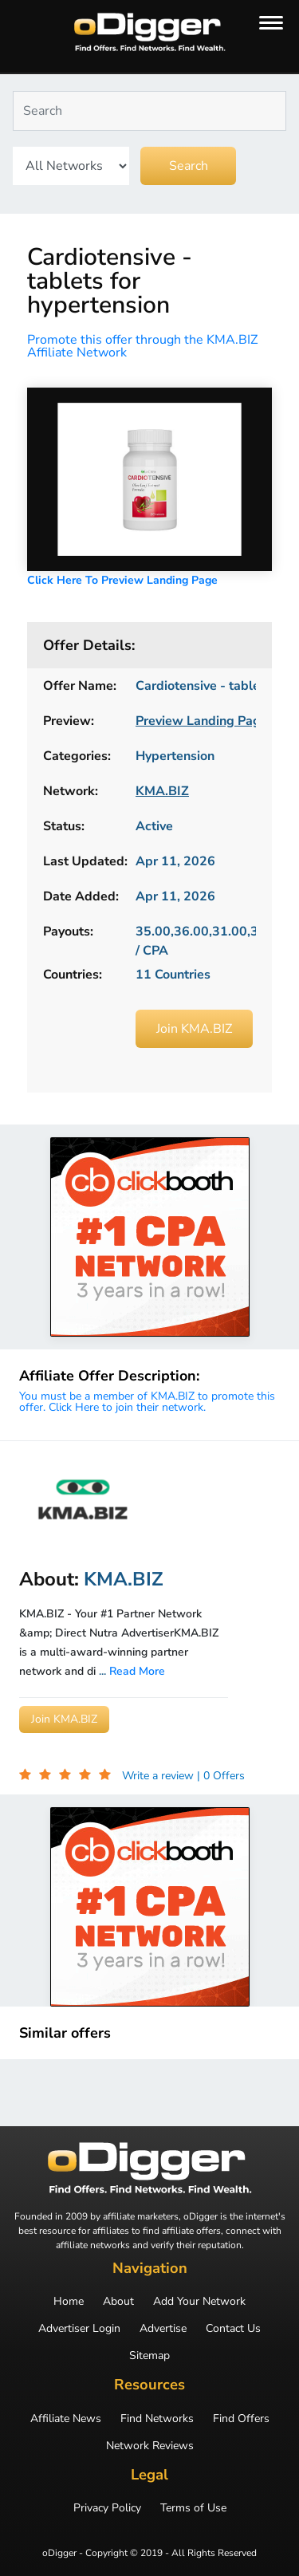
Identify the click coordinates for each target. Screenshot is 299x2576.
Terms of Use (193, 2508)
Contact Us (233, 2328)
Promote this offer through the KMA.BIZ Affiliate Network (142, 346)
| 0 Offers (221, 1775)
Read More (137, 1671)
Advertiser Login (79, 2328)
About (118, 2301)
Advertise (163, 2328)
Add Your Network (199, 2301)
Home (68, 2301)
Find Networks (157, 2418)
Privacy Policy (107, 2508)
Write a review (159, 1775)
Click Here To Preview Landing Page (122, 580)
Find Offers (241, 2418)
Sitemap (149, 2355)
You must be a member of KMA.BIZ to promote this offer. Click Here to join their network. (147, 1401)
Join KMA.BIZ (194, 1029)
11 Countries (173, 974)
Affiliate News (65, 2418)
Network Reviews (150, 2446)
